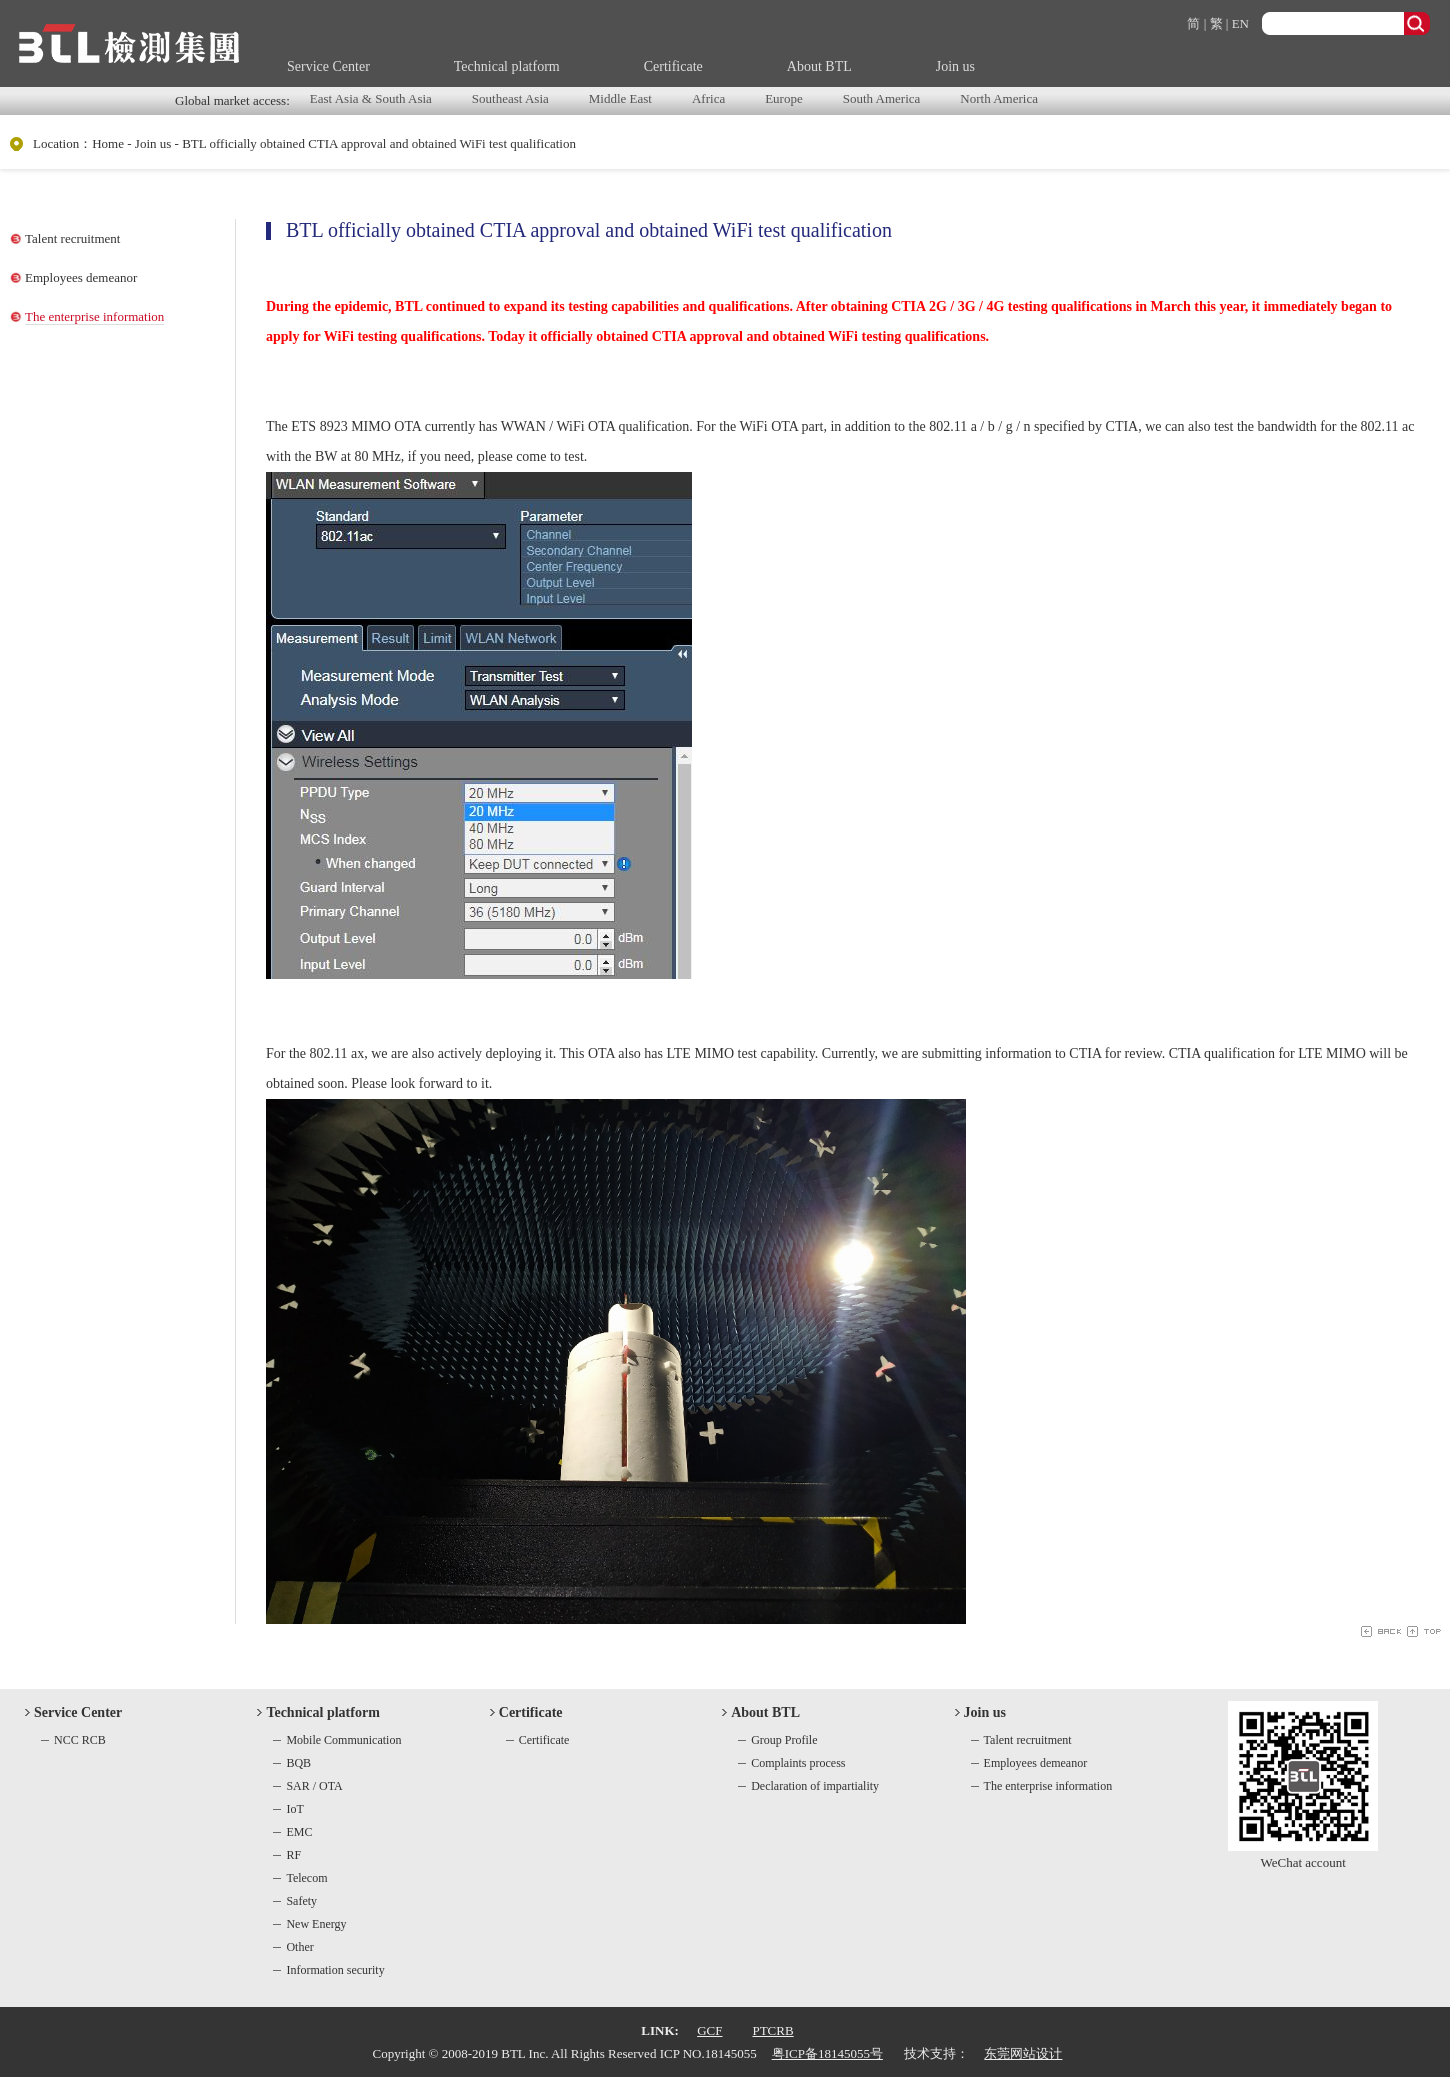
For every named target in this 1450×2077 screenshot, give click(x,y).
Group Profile (784, 1740)
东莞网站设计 (1023, 2053)
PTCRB (772, 2030)
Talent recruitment (72, 238)
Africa (708, 98)
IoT (294, 1809)
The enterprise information (94, 316)
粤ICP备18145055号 (827, 2053)
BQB (298, 1763)
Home (108, 143)
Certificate (673, 66)
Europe (784, 98)
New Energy (316, 1924)
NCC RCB (80, 1740)
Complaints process (798, 1763)
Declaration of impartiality (815, 1786)
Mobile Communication (343, 1740)
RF (293, 1855)
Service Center (328, 66)
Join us (955, 66)
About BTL (819, 66)
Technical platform (507, 66)
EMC (299, 1832)
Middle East (620, 98)
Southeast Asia (510, 98)
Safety (301, 1901)
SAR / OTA (314, 1786)
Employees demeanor (81, 277)
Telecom (306, 1878)
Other (299, 1947)
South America (882, 98)
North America (999, 98)
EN (1240, 23)
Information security (335, 1970)
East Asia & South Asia (371, 98)
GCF (709, 2030)
